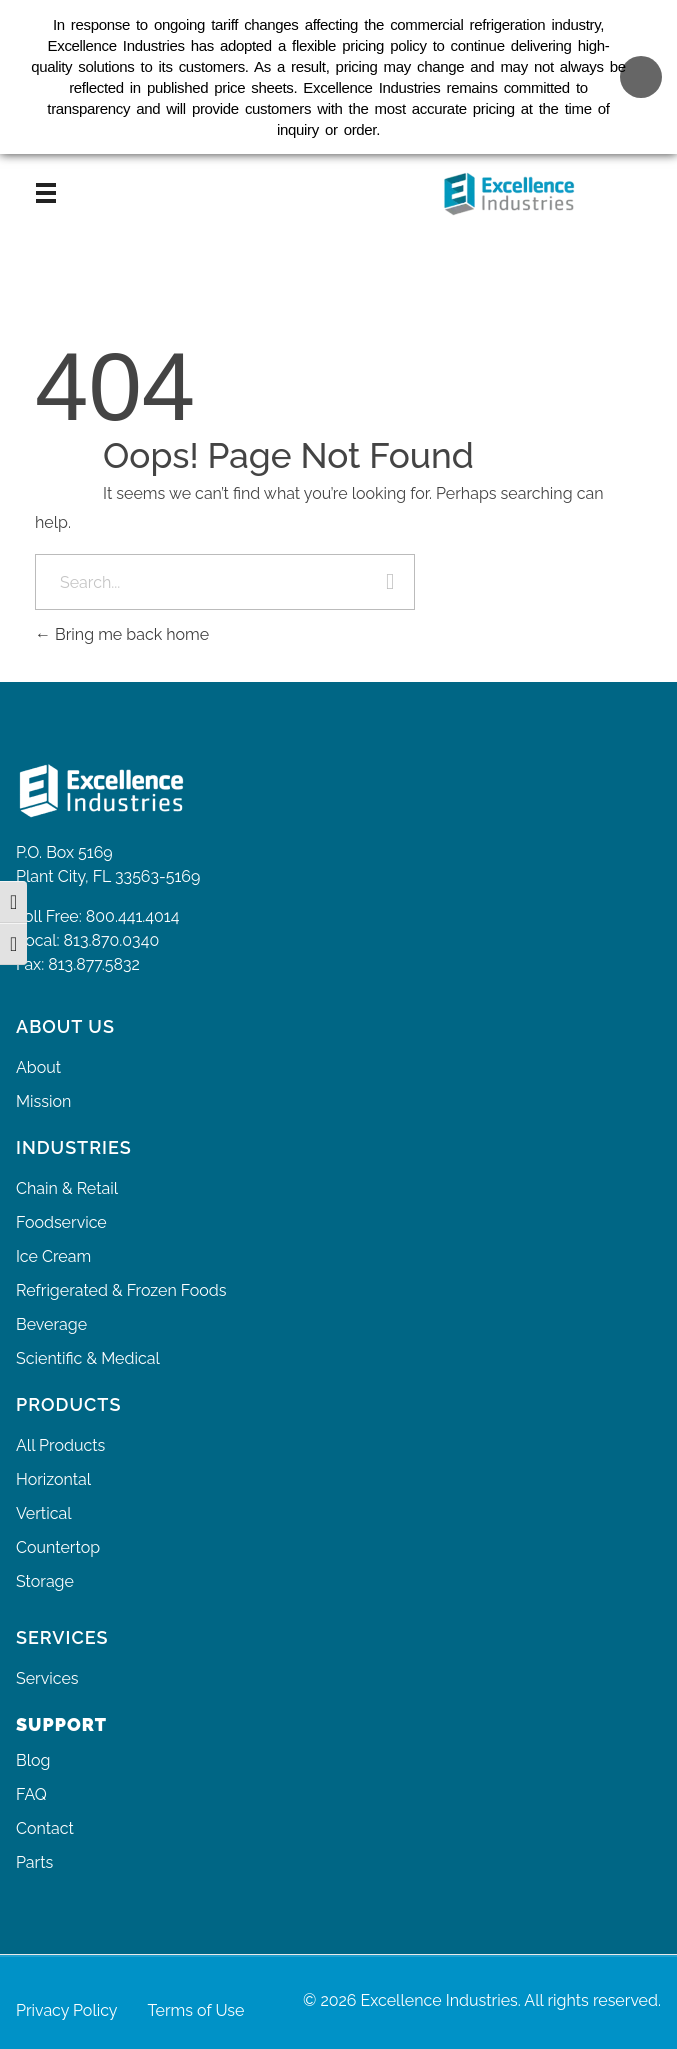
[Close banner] (641, 66)
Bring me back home (122, 634)
